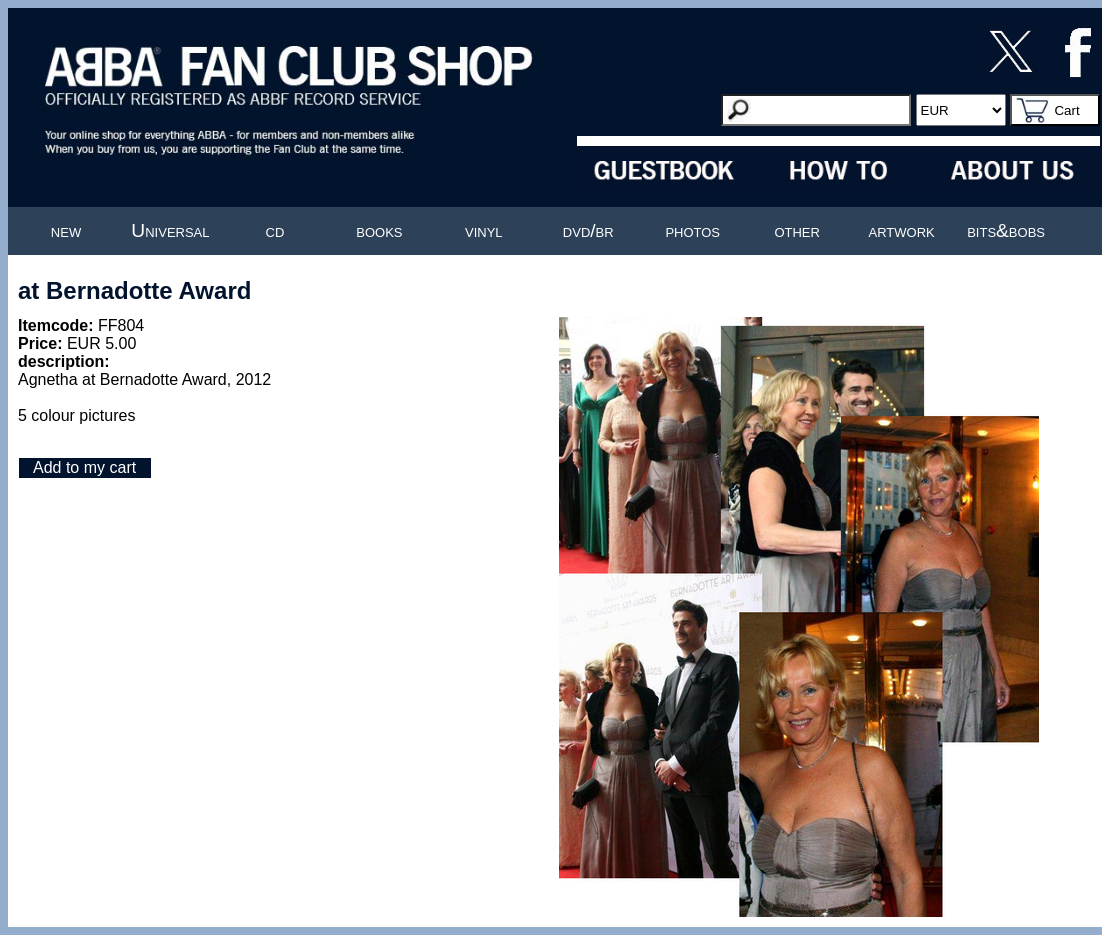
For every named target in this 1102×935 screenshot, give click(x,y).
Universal (170, 230)
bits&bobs (1006, 230)
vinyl (484, 230)
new (66, 230)
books (379, 230)
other (797, 230)
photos (692, 230)
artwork (902, 230)
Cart (1066, 110)
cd (275, 230)
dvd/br (588, 230)
